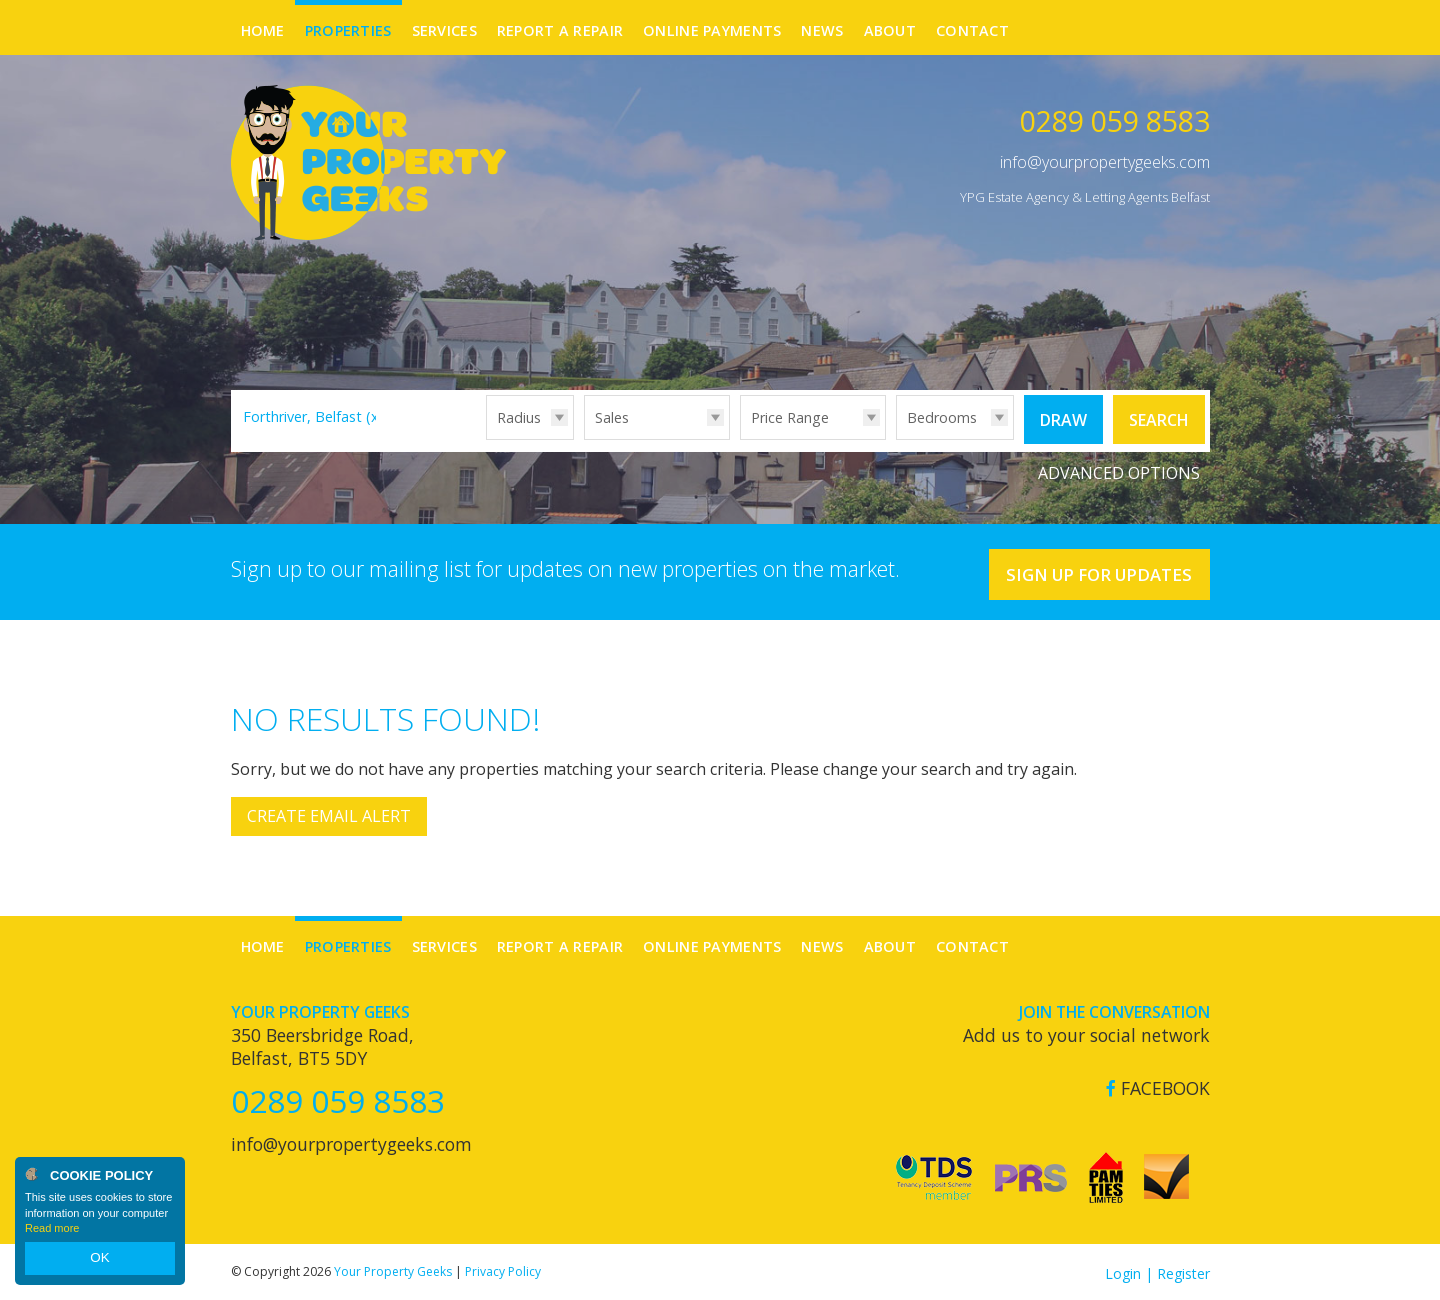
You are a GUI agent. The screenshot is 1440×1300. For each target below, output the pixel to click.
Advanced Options (1119, 470)
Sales (612, 417)
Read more (52, 1234)
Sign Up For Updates (1090, 569)
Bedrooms (942, 417)
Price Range (790, 417)
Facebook (1158, 1084)
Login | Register (1157, 1269)
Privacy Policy (503, 1267)
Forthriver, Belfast (313, 416)
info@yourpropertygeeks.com (1105, 162)
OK (100, 1261)
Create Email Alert (329, 813)
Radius (519, 417)
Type (584, 438)
